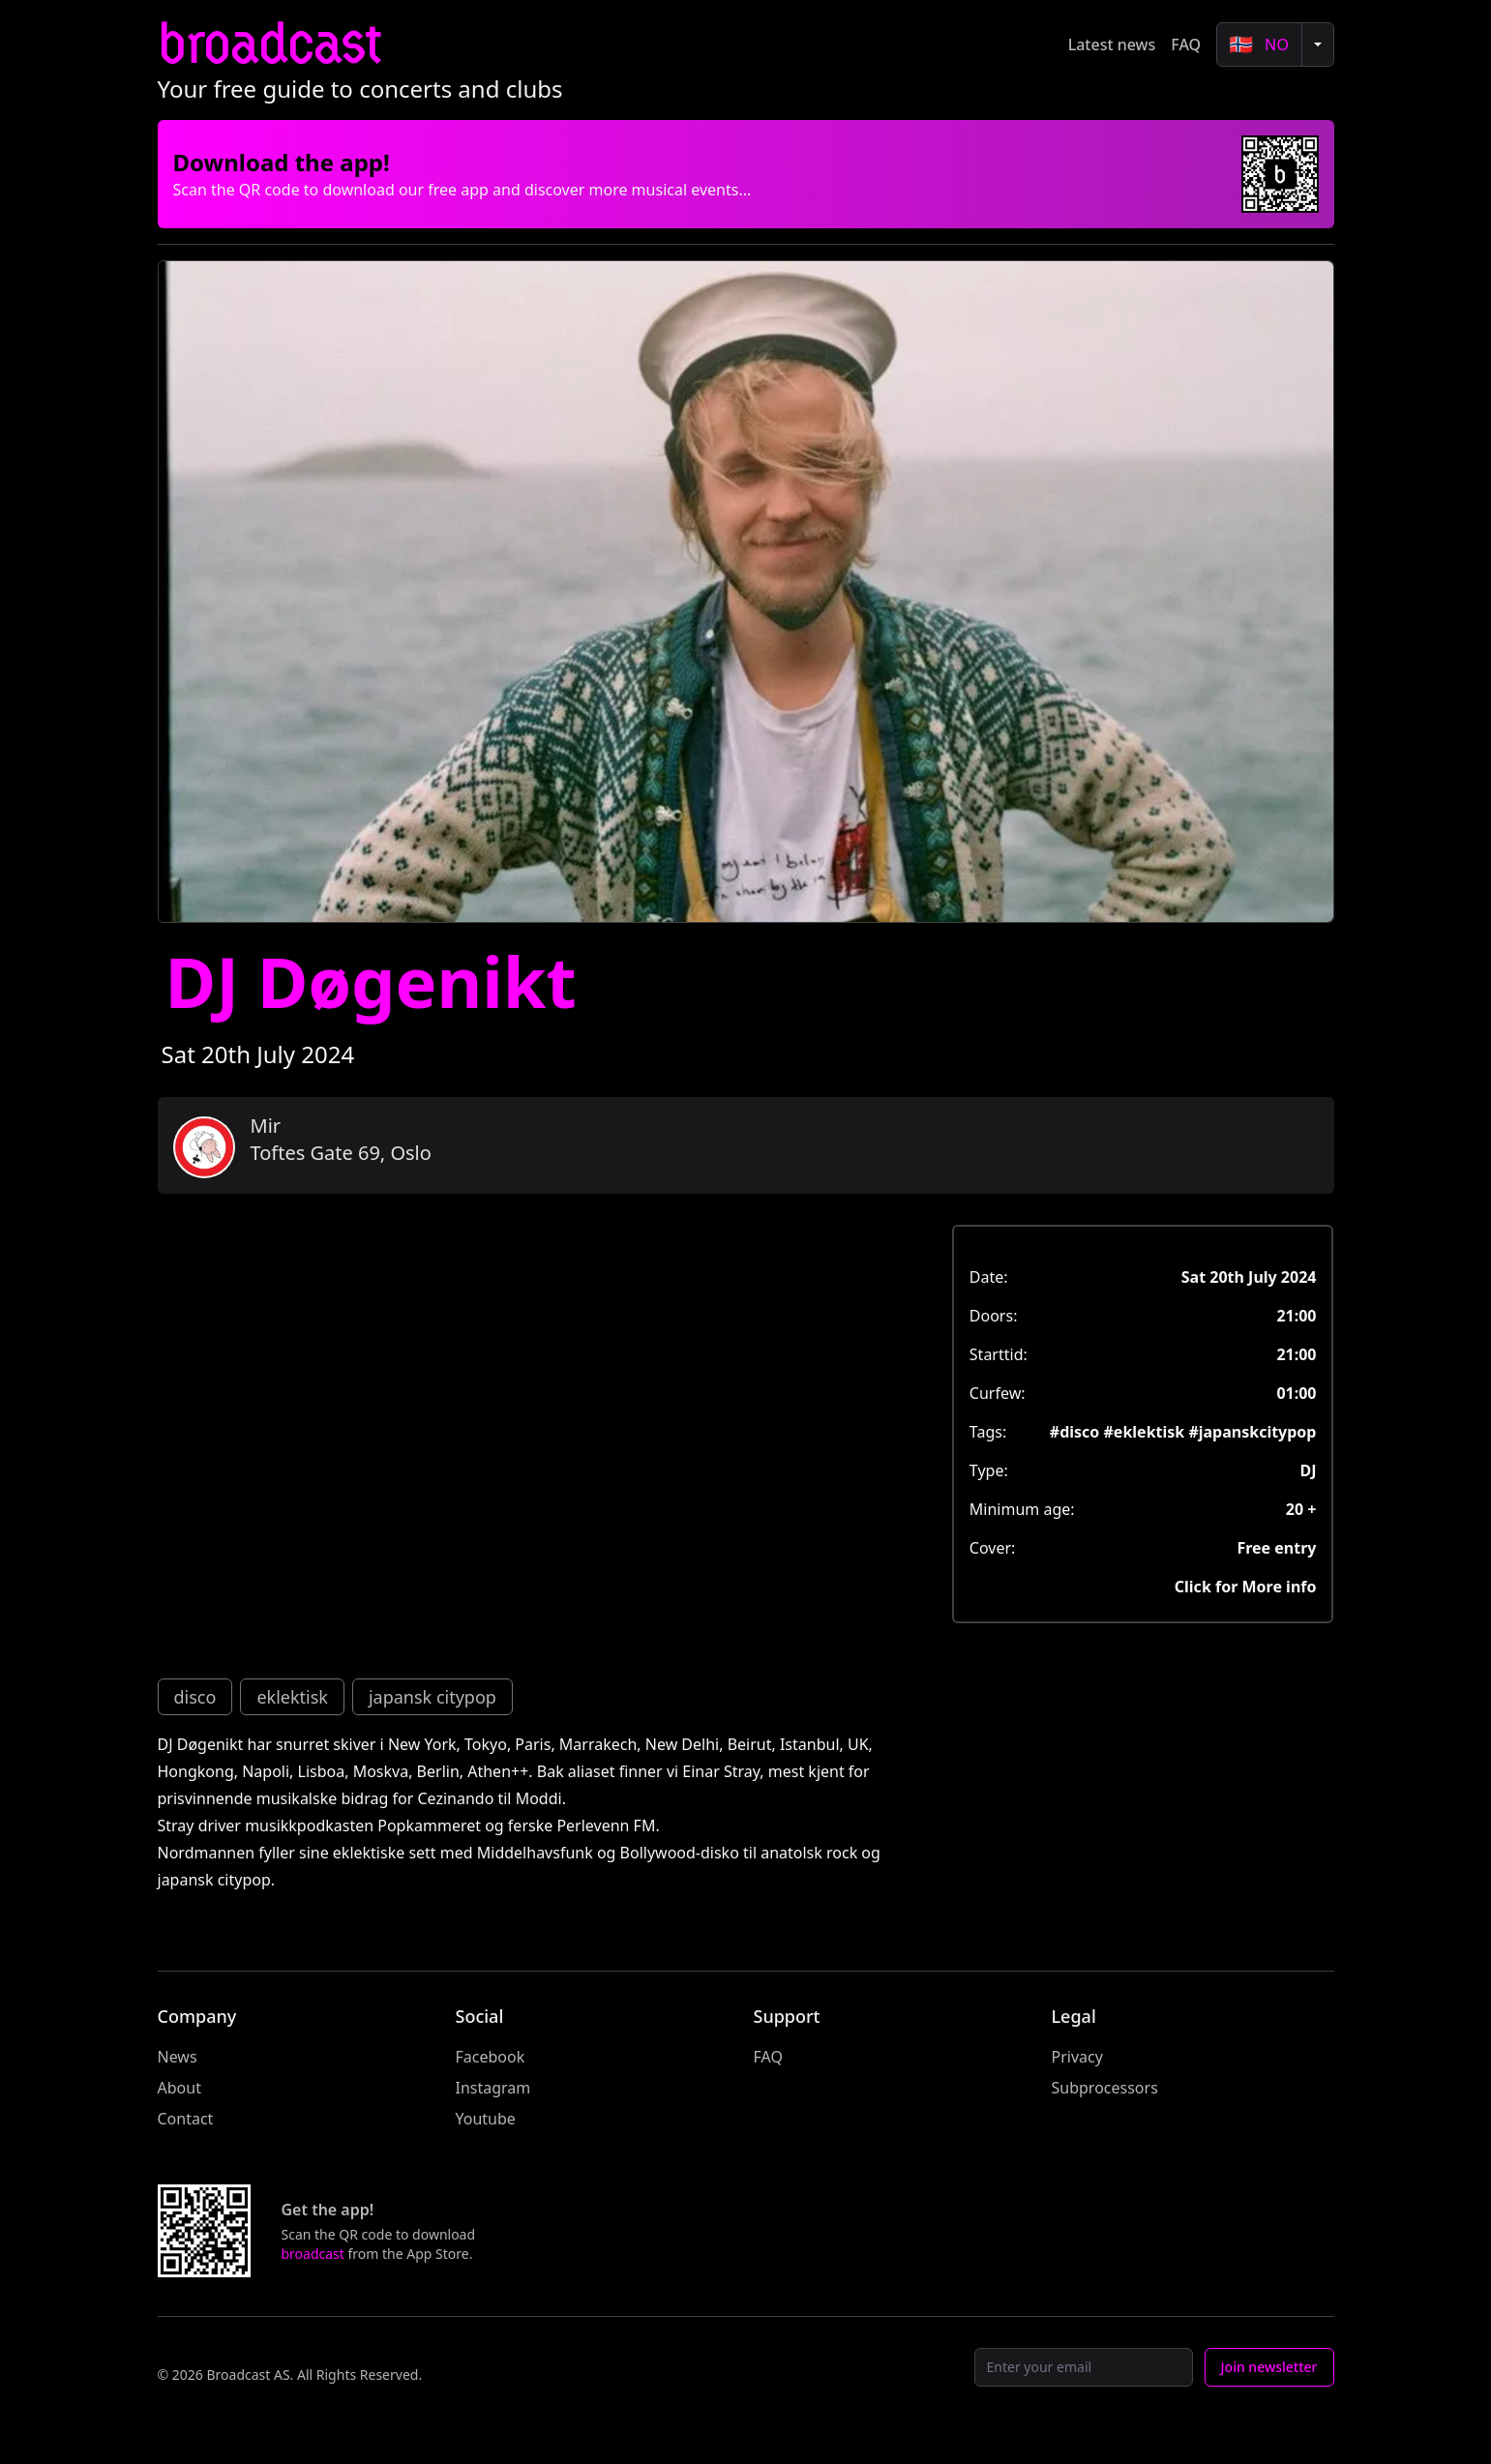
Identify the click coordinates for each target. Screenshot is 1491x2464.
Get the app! (328, 2209)
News (177, 2056)
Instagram (493, 2087)
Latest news (1112, 44)
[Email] (1083, 2367)
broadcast (269, 44)
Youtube (486, 2118)
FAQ (1186, 44)
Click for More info (1246, 1586)
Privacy (1077, 2056)
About (179, 2087)
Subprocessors (1105, 2087)
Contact (186, 2118)
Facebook (490, 2056)
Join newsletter (1269, 2367)
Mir (266, 1126)
